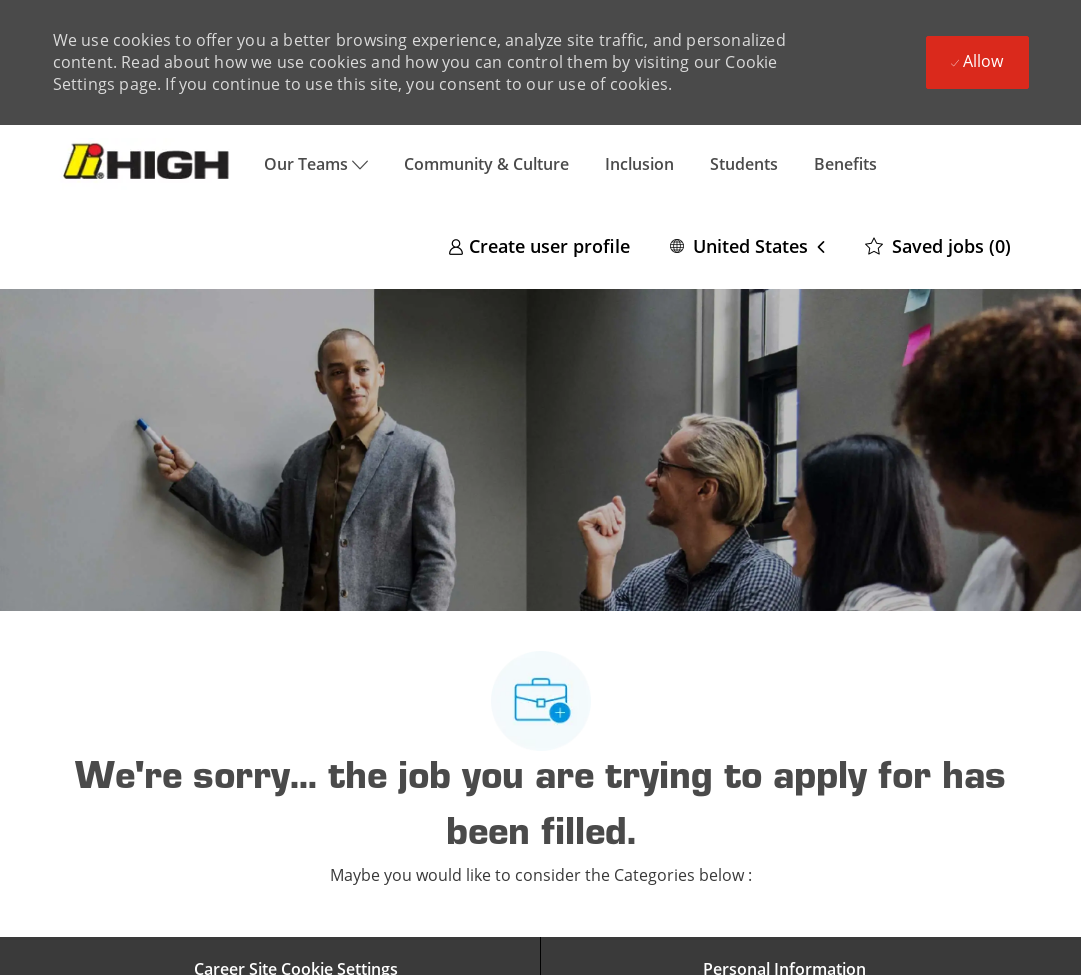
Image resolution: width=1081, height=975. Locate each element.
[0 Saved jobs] (938, 245)
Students (744, 164)
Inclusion (639, 164)
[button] (747, 245)
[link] (539, 245)
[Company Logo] (149, 163)
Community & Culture (486, 164)
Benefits (845, 164)
